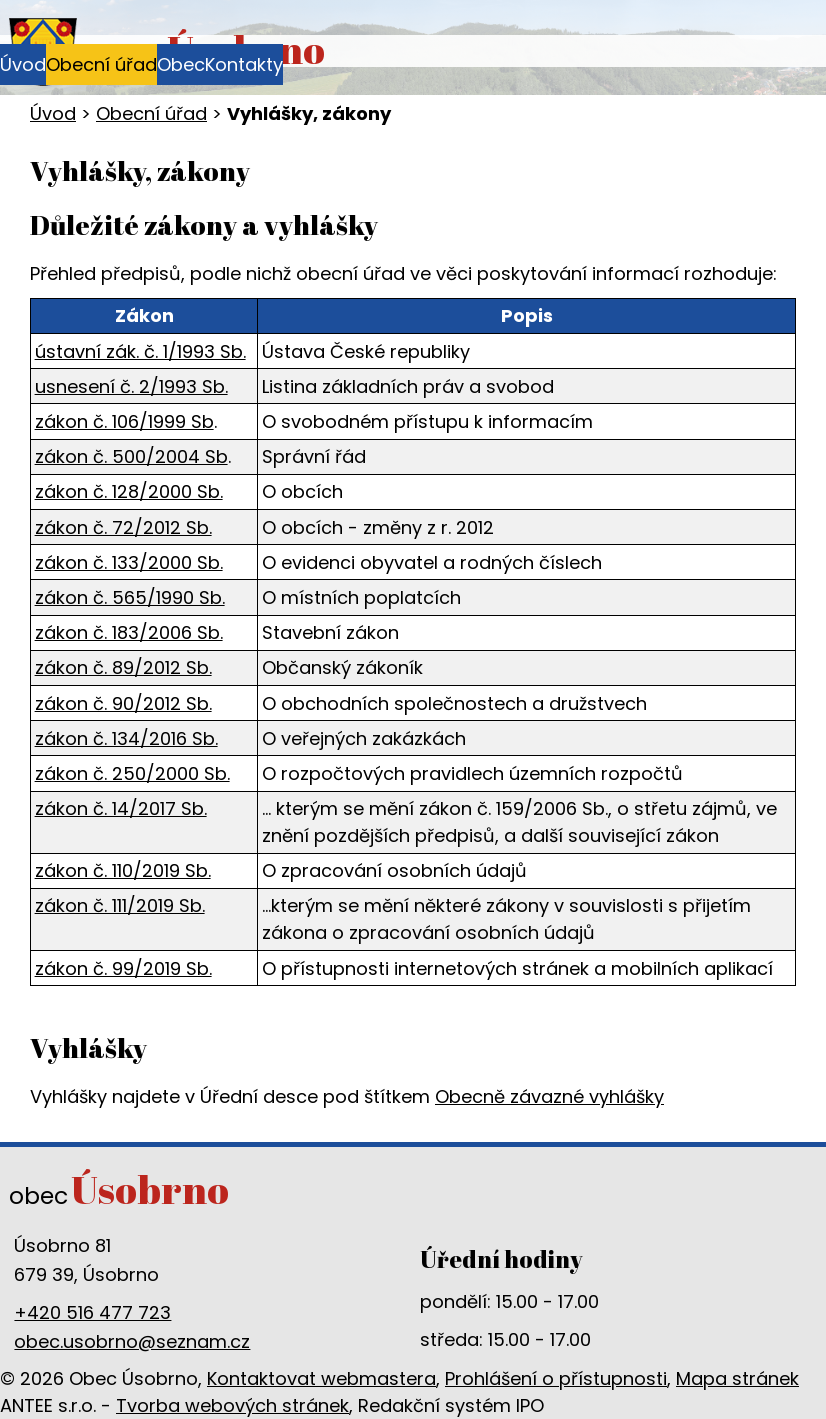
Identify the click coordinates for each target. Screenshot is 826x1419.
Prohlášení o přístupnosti (556, 1378)
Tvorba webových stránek (232, 1405)
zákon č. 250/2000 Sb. (132, 773)
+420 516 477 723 (92, 1312)
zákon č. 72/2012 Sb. (123, 527)
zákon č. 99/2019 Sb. (123, 968)
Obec (181, 64)
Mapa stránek (737, 1378)
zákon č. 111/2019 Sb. (120, 905)
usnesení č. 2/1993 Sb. (131, 386)
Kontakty (244, 64)
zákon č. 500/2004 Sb (131, 456)
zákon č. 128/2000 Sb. (129, 491)
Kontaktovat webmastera (321, 1378)
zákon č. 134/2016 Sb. (126, 738)
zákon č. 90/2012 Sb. (123, 703)
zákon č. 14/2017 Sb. (121, 808)
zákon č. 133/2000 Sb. (129, 562)
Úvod (23, 64)
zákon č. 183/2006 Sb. (129, 632)
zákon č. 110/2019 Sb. (123, 870)
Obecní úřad (101, 64)
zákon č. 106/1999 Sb (124, 421)
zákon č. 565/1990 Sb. (130, 597)
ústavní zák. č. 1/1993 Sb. (140, 351)
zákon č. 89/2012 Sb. (123, 667)
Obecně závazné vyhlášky (549, 1096)
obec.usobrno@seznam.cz (132, 1341)
